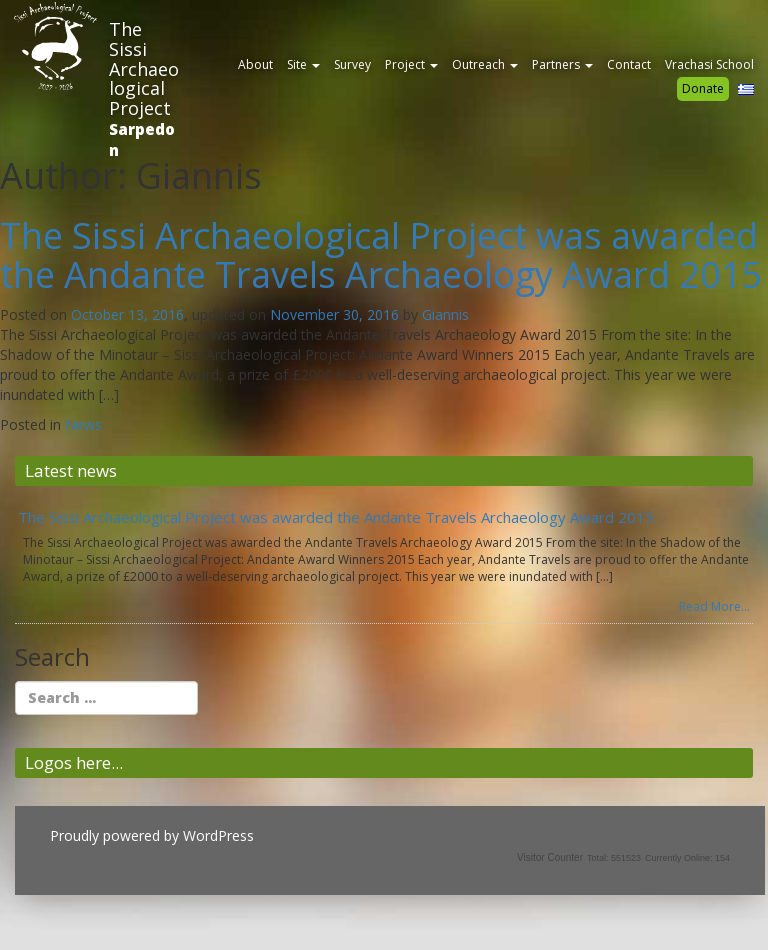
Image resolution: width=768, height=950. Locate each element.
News (83, 424)
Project (411, 64)
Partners (562, 64)
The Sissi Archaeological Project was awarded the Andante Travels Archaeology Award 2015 (381, 255)
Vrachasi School (709, 64)
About (255, 64)
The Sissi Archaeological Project (144, 68)
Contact (629, 64)
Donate (703, 88)
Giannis (445, 314)
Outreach (485, 64)
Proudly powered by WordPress (152, 835)
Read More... (714, 606)
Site (303, 64)
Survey (352, 64)
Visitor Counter (550, 857)
